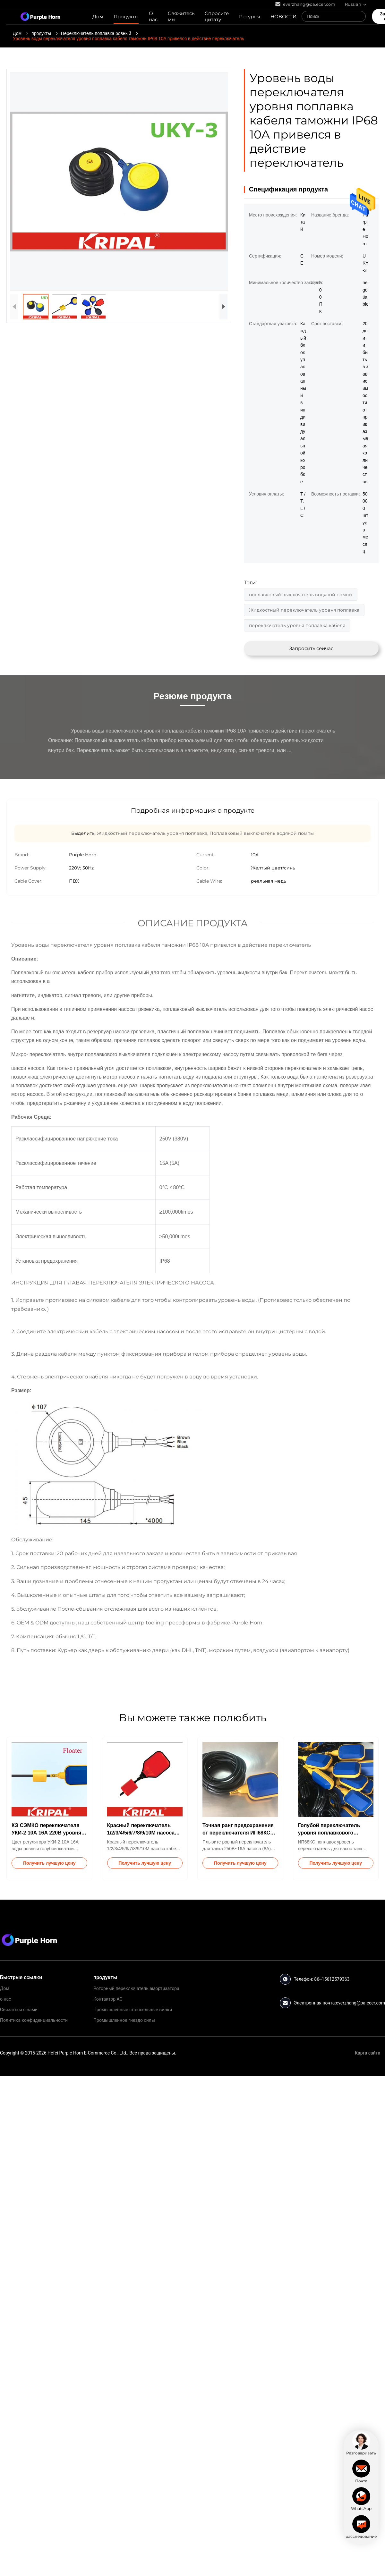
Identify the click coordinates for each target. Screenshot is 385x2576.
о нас (5, 1999)
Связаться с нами (19, 2009)
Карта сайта (367, 2052)
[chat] (361, 2443)
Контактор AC (108, 1999)
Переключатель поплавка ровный (96, 33)
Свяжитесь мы (181, 16)
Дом (97, 16)
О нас (153, 16)
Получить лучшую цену (49, 1863)
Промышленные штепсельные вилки (132, 2009)
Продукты (126, 16)
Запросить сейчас (311, 648)
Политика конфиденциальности (34, 2020)
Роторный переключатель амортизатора (136, 1988)
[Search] (359, 16)
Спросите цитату (217, 16)
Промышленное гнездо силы (124, 2020)
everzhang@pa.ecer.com (360, 2002)
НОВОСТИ (283, 16)
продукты (41, 33)
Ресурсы (249, 16)
